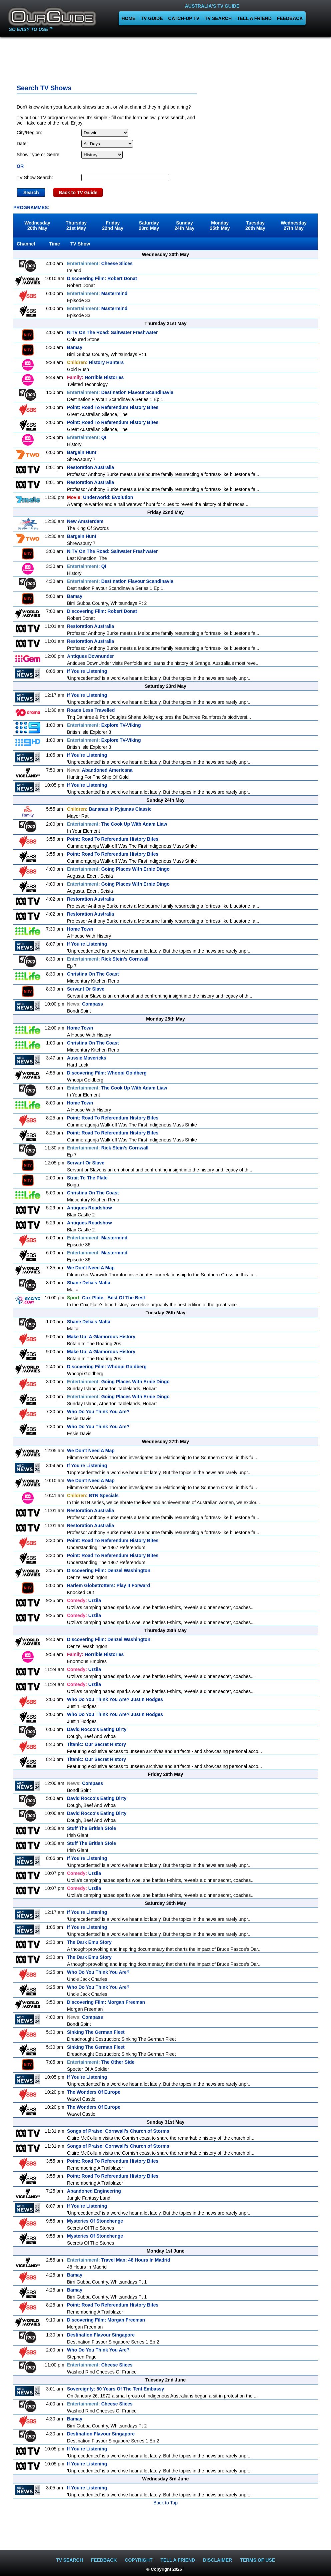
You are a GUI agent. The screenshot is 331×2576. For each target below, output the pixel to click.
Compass (85, 1004)
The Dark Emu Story (89, 1942)
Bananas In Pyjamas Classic (109, 809)
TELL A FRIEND (254, 18)
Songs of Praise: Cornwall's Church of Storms (118, 2131)
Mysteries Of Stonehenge (95, 2221)
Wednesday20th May (37, 225)
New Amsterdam (85, 521)
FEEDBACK (290, 18)
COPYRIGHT (138, 2560)
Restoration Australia (90, 467)
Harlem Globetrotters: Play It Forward (108, 1585)
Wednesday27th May (294, 225)
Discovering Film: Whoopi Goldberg (107, 1072)
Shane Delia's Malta (88, 1282)
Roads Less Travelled (91, 710)
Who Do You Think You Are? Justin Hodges (115, 1699)
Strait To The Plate (87, 1177)
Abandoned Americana (100, 770)
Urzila (84, 1600)
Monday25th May (220, 225)
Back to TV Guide (78, 192)
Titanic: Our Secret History (96, 1744)
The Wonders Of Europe (93, 2092)
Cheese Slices (100, 263)
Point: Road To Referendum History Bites (112, 407)
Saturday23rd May (149, 225)
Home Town (80, 929)
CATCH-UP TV (184, 18)
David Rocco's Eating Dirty (96, 1729)
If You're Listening (87, 671)
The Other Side (100, 2062)
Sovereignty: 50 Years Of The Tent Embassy (115, 2388)
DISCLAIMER (217, 2560)
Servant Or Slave (85, 989)
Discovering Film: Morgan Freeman (106, 2002)
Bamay (74, 347)
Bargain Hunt (81, 452)
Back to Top (165, 2502)
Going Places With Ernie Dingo (118, 869)
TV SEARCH (218, 18)
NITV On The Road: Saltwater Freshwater (112, 332)
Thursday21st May (76, 225)
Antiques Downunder (90, 656)
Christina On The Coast (93, 974)
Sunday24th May (184, 225)
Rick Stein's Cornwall (108, 959)
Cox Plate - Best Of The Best (106, 1297)
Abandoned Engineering (94, 2191)
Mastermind (97, 293)
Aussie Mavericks (86, 1058)
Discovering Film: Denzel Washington (108, 1570)
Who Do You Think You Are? (98, 1411)
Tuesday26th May (255, 225)
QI (86, 437)
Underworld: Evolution (100, 497)
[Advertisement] (165, 58)
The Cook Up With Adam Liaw (117, 824)
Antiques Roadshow (89, 1207)
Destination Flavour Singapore (101, 2335)
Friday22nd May (112, 225)
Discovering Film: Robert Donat (102, 278)
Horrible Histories (95, 377)
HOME (128, 18)
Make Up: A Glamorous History (101, 1336)
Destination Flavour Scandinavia (120, 392)
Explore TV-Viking (104, 725)
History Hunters (95, 362)
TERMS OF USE (257, 2560)
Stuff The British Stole (91, 1828)
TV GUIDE (152, 18)
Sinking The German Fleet (96, 2032)
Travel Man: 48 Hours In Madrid (118, 2260)
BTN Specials (93, 1495)
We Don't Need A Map (91, 1267)
